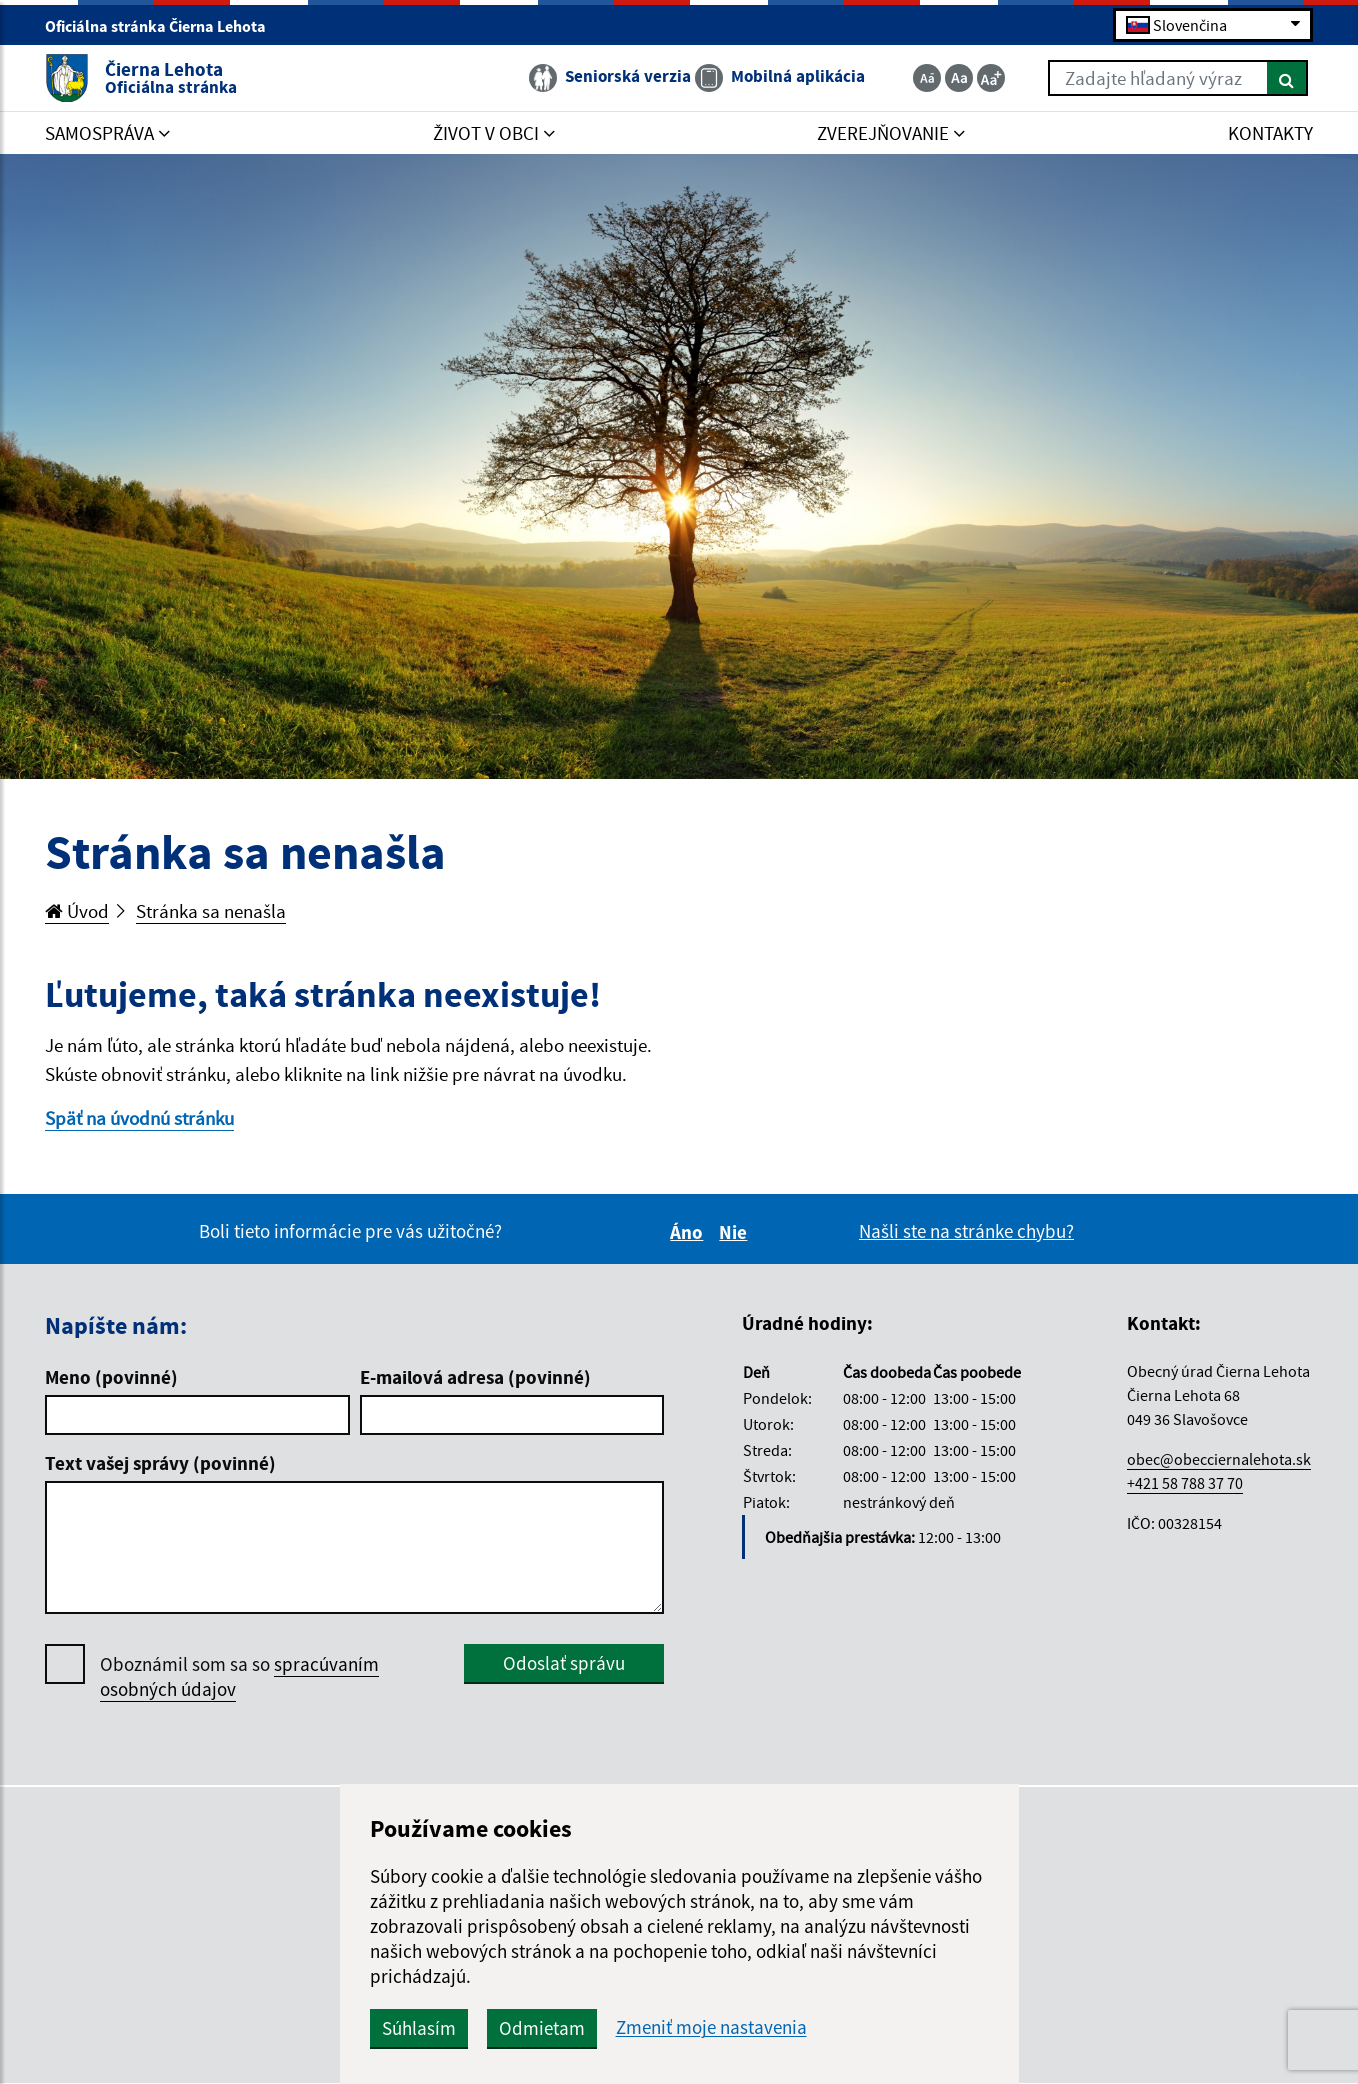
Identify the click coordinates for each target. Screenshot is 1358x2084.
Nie (736, 1232)
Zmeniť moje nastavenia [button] (711, 2027)
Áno (689, 1232)
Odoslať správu (564, 1663)
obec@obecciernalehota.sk (1219, 1459)
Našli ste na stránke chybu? (966, 1231)
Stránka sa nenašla (211, 911)
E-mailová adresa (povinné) (475, 1377)
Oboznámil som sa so (239, 1677)
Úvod (77, 911)
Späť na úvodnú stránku (139, 1118)
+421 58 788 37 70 (1185, 1483)
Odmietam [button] (542, 2028)
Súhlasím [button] (419, 2028)
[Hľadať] (1287, 78)
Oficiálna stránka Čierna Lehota (164, 26)
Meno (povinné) (111, 1377)
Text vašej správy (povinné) (160, 1463)
